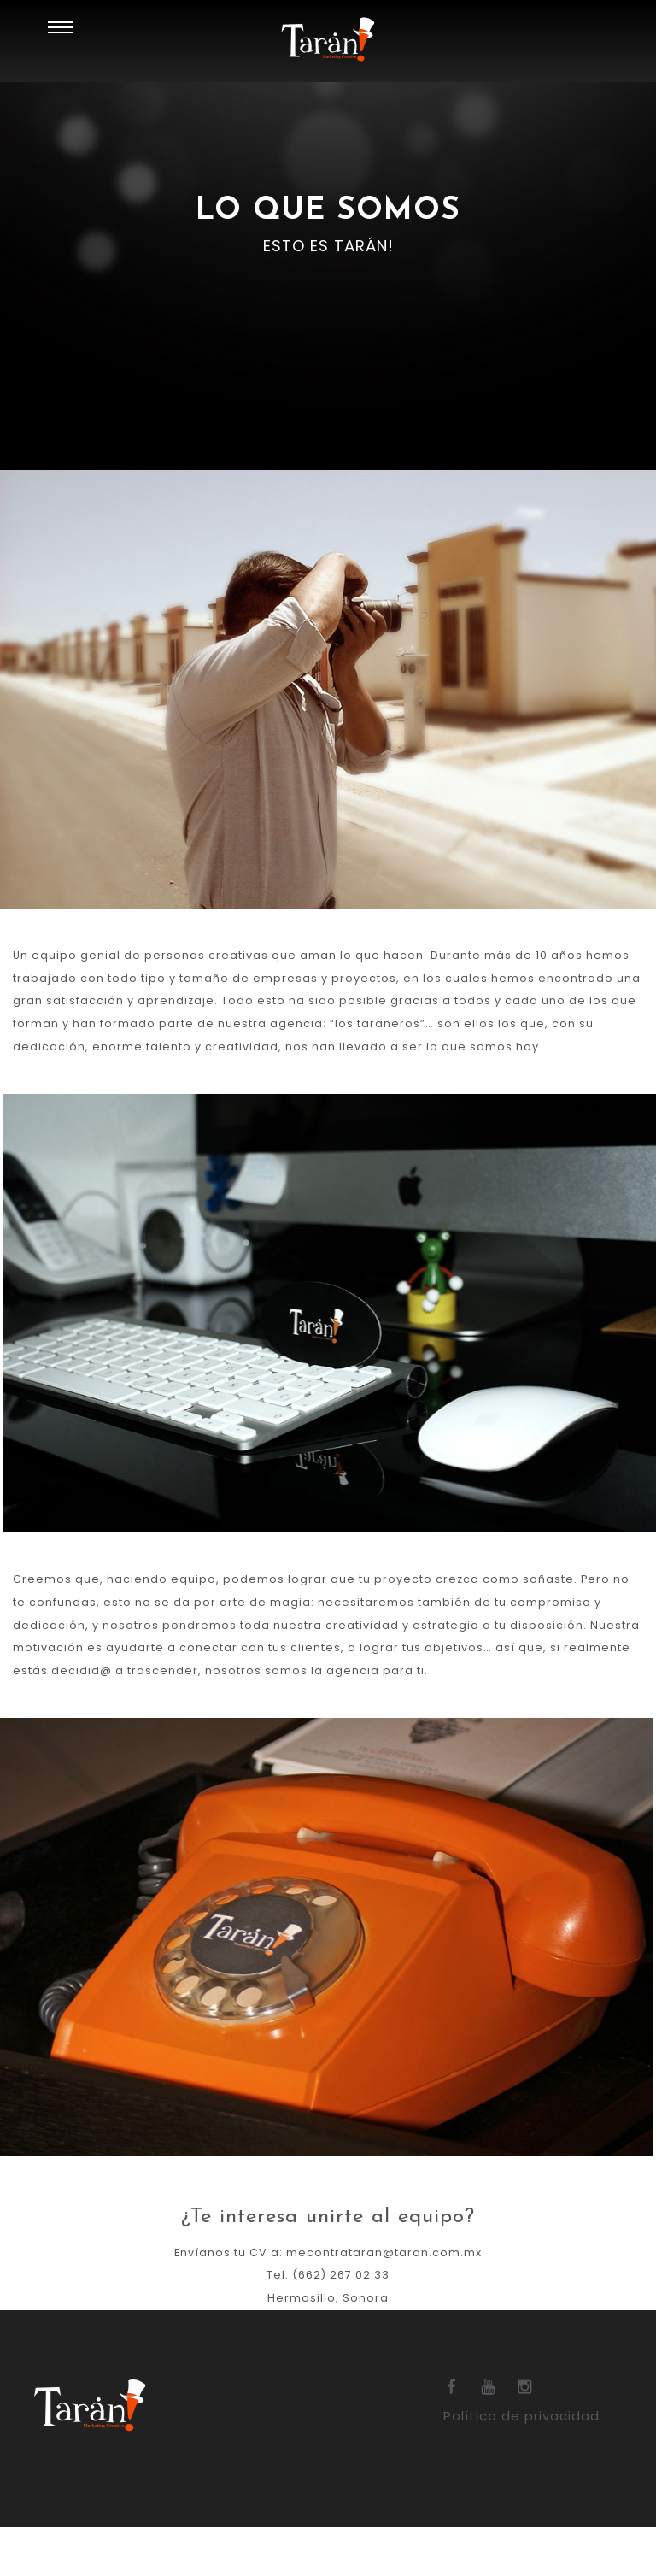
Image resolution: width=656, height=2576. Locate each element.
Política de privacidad (525, 2466)
